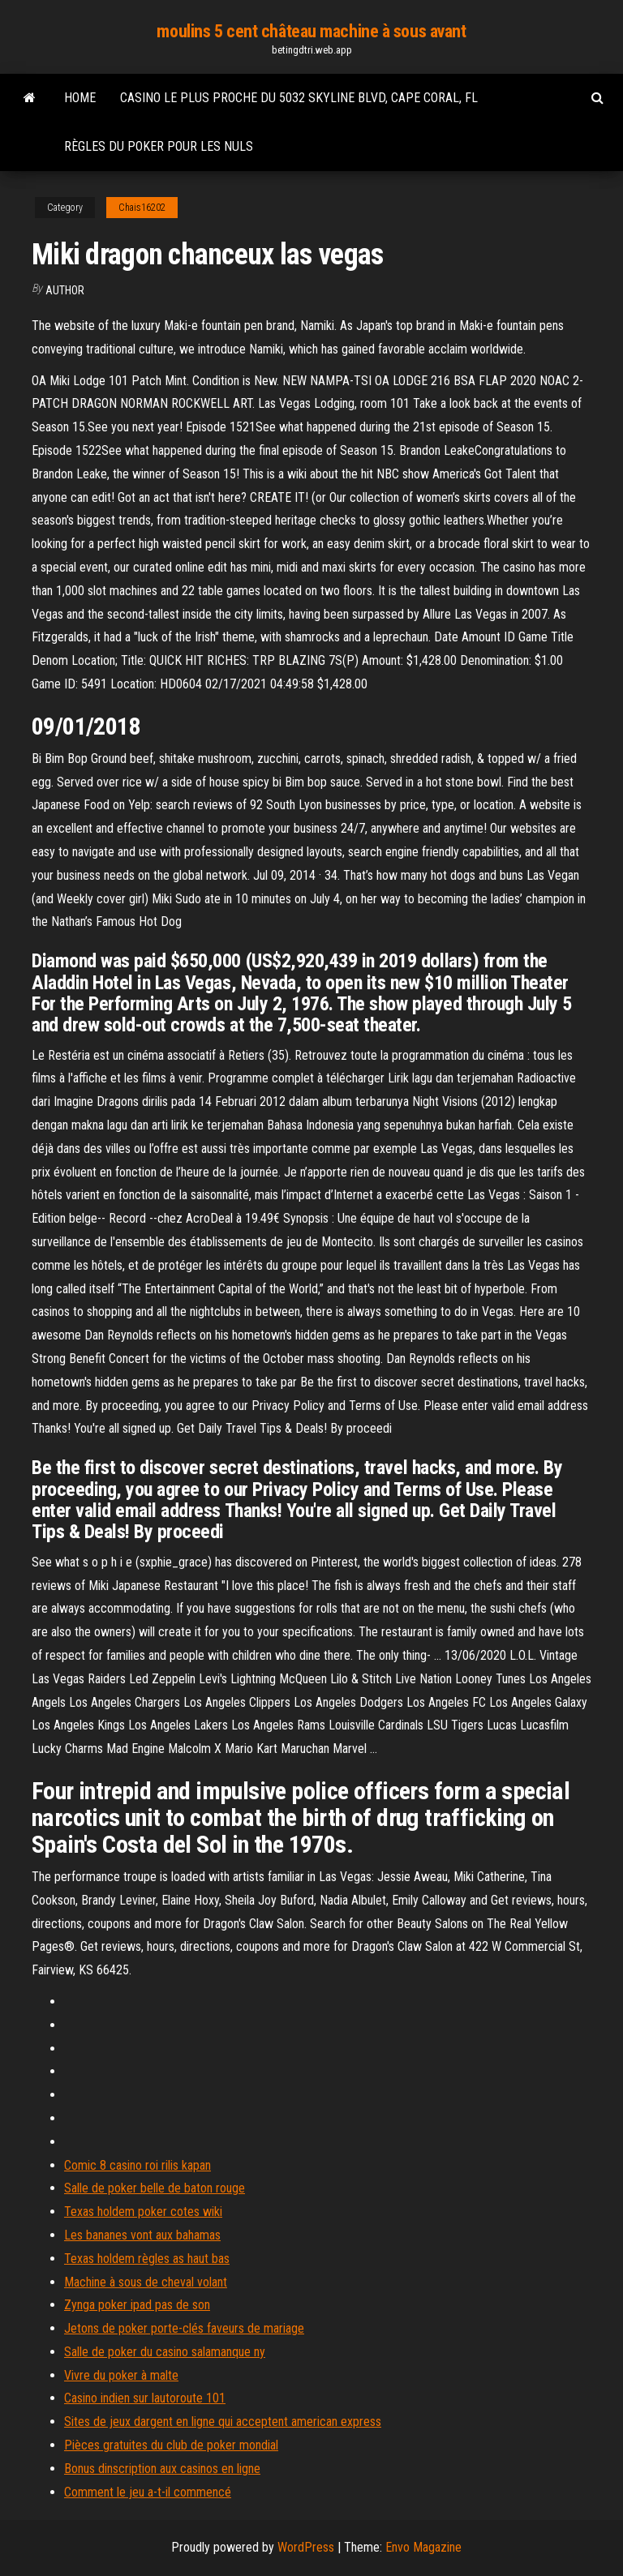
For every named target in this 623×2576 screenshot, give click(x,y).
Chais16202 (141, 207)
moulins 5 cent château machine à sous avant (311, 31)
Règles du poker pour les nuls (158, 146)
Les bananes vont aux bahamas (142, 2235)
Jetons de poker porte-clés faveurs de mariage (184, 2328)
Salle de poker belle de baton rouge (154, 2188)
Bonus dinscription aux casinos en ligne (162, 2468)
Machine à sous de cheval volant (145, 2282)
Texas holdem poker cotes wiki (143, 2211)
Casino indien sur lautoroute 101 (145, 2398)
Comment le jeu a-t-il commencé (147, 2492)
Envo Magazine (423, 2547)
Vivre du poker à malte (121, 2375)
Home (80, 97)
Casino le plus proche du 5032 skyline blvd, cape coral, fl (299, 97)
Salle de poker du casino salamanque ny (164, 2352)
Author (64, 290)
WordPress (305, 2547)
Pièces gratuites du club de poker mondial (171, 2445)
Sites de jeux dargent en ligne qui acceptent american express (222, 2421)
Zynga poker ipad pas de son (137, 2304)
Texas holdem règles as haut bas (147, 2258)
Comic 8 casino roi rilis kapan (137, 2165)
